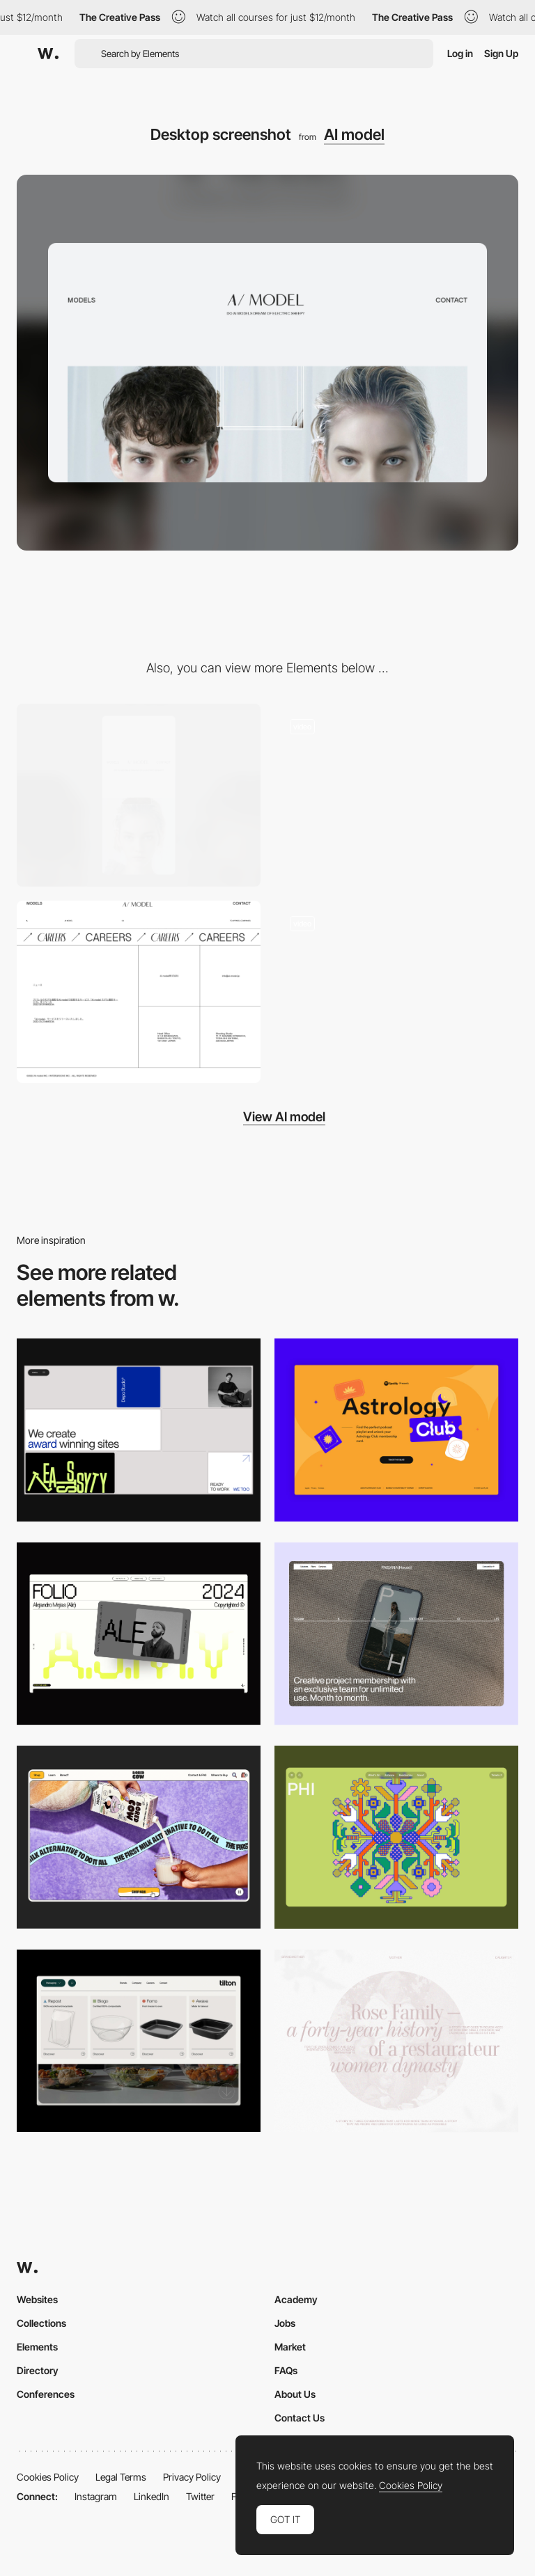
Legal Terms (120, 2477)
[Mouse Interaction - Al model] (396, 795)
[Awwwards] (48, 53)
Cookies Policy (48, 2477)
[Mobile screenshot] (139, 795)
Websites (37, 2299)
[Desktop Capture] (396, 1430)
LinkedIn (151, 2496)
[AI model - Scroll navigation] (396, 992)
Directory (38, 2370)
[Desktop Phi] (396, 1837)
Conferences (46, 2394)
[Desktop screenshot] (396, 2041)
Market (290, 2347)
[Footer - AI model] (139, 992)
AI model (354, 134)
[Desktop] (139, 1430)
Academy (296, 2299)
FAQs (285, 2370)
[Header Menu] (139, 2041)
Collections (41, 2323)
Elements (37, 2347)
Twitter (200, 2496)
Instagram (96, 2496)
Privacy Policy (192, 2477)
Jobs (284, 2323)
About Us (295, 2394)
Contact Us (299, 2418)
